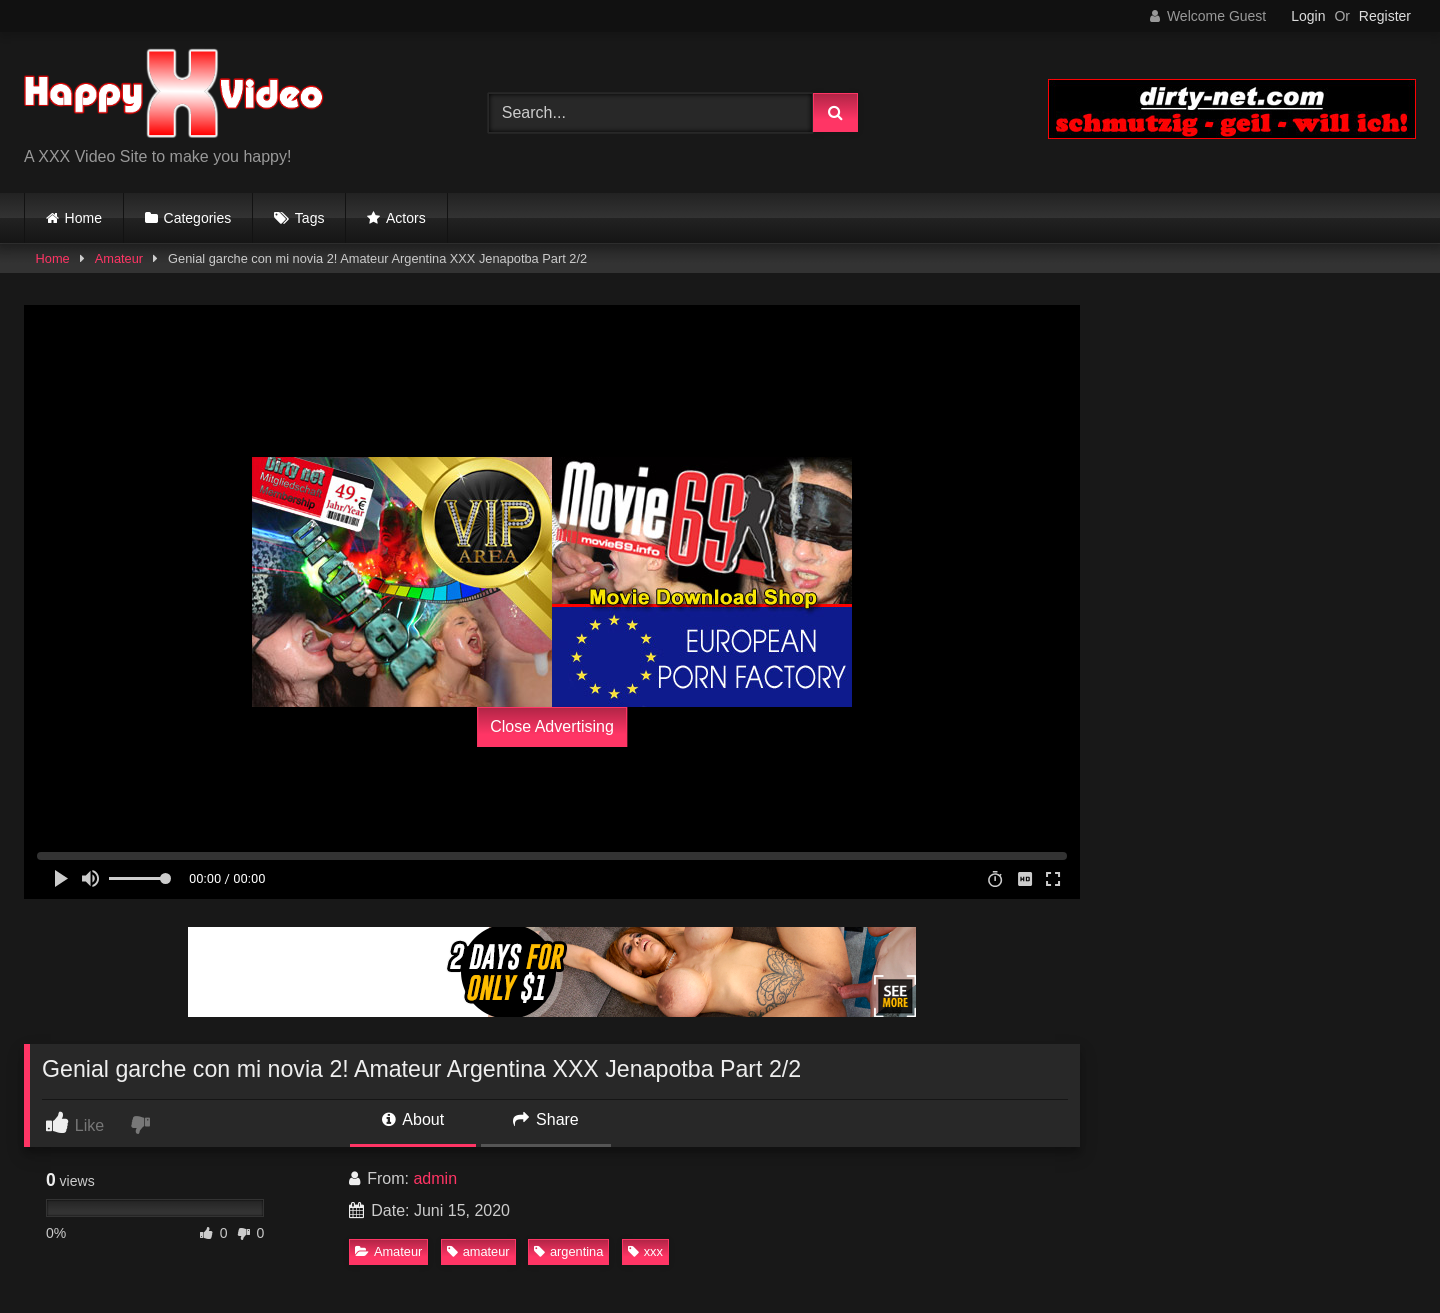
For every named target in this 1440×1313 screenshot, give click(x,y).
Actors (406, 218)
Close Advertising (552, 726)
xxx (645, 1251)
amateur (478, 1251)
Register (1385, 16)
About (413, 1119)
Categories (198, 218)
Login (1308, 16)
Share (546, 1119)
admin (435, 1178)
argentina (568, 1251)
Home (83, 218)
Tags (310, 218)
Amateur (119, 258)
